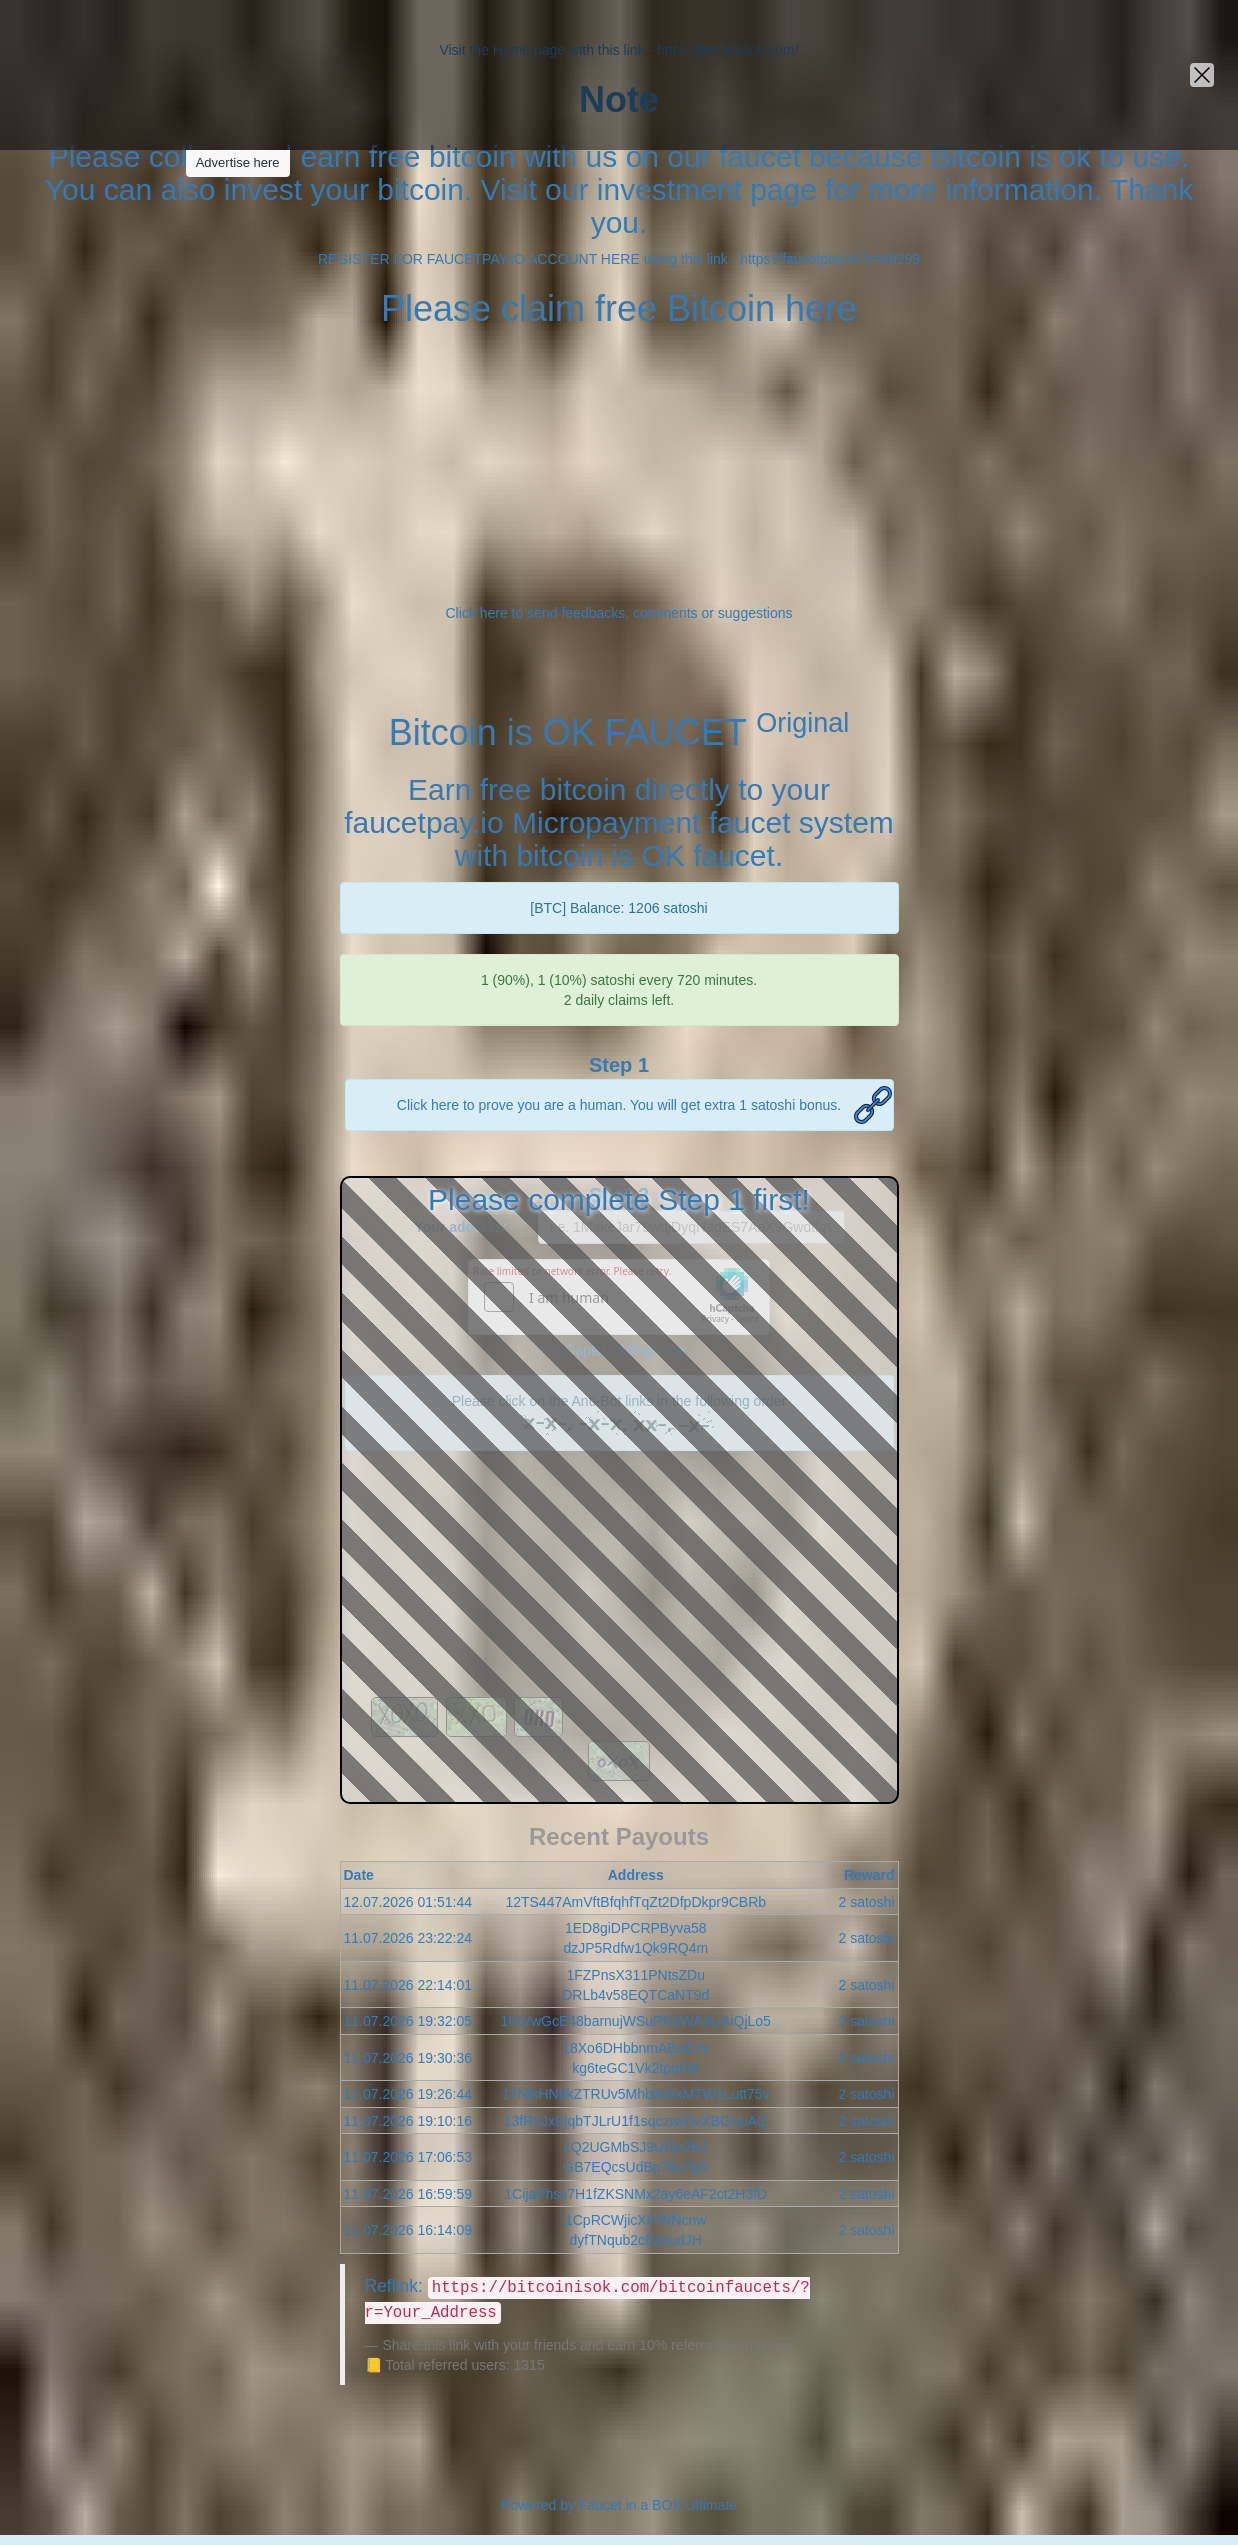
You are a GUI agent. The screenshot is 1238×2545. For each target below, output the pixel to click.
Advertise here (238, 162)
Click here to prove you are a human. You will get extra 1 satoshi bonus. (619, 1105)
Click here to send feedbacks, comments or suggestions (618, 613)
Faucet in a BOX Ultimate (658, 2505)
